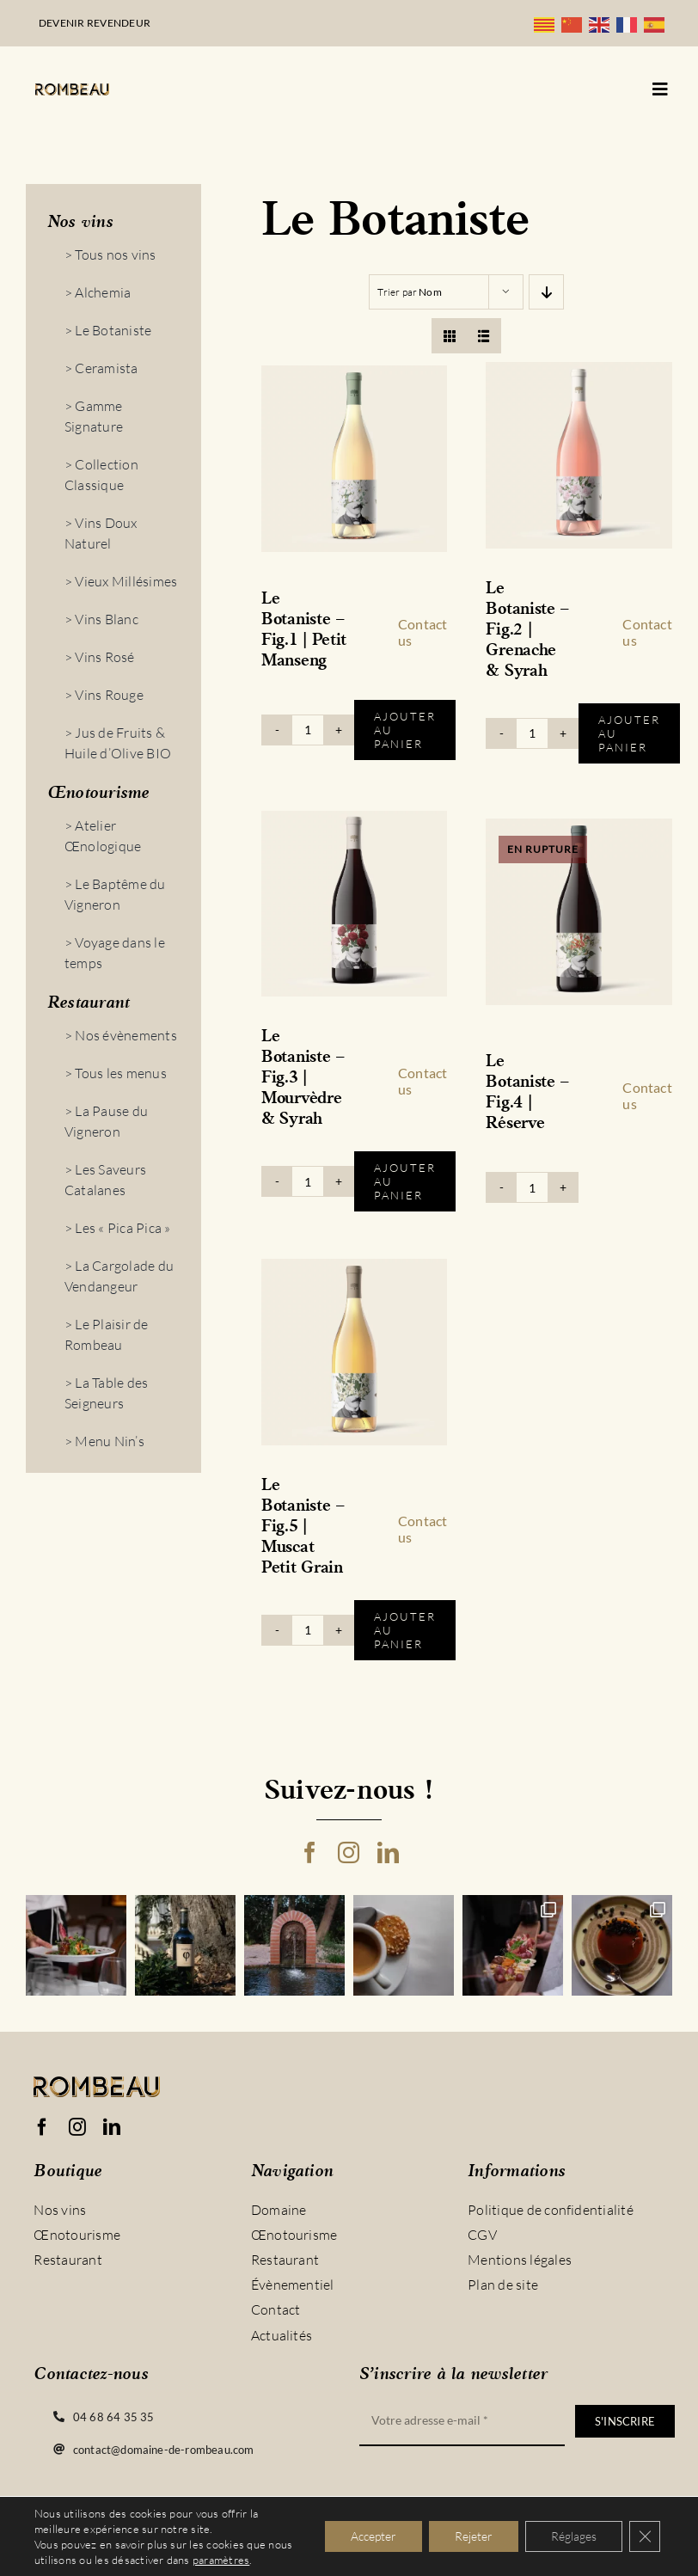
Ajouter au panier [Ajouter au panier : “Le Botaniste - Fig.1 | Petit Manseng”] (405, 730)
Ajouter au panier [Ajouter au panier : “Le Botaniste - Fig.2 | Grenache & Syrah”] (629, 733)
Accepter (373, 2536)
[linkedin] (388, 1852)
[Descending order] (546, 292)
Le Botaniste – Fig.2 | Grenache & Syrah (528, 630)
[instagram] (348, 1852)
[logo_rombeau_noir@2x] (72, 90)
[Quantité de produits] (307, 730)
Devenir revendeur (94, 22)
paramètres (221, 2560)
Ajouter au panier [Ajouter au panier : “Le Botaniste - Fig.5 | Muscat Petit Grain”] (405, 1630)
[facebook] (310, 1852)
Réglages (574, 2536)
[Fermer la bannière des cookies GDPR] (644, 2536)
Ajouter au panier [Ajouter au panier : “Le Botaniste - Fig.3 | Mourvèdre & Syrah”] (405, 1181)
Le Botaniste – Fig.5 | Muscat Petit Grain (303, 1527)
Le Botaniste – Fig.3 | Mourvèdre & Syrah (303, 1078)
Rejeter (474, 2536)
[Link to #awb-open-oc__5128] (660, 89)
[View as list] (483, 336)
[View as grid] (449, 336)
